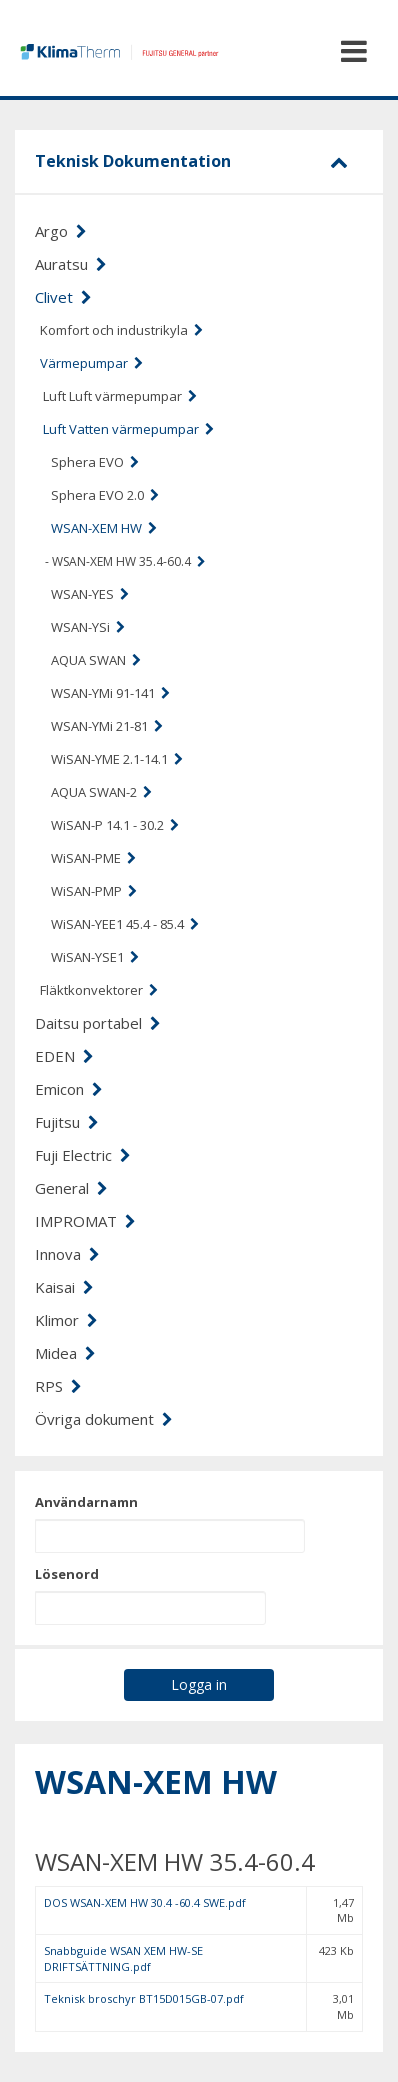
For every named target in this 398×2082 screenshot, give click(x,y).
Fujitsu (67, 1122)
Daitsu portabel (98, 1023)
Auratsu (71, 264)
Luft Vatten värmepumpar (128, 429)
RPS (58, 1386)
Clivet (63, 297)
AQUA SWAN (96, 660)
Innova (67, 1254)
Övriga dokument (104, 1419)
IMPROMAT (85, 1221)
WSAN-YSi (88, 627)
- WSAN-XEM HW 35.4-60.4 (125, 561)
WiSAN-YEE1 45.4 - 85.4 (125, 924)
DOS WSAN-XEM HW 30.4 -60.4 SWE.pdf (145, 1902)
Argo (61, 231)
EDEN (64, 1056)
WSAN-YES (90, 594)
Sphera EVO (95, 462)
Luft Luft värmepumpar (120, 396)
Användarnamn (86, 1502)
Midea (65, 1353)
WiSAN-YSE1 (95, 957)
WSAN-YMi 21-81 (107, 726)
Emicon (69, 1089)
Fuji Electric (83, 1155)
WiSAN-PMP (94, 891)
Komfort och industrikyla (121, 330)
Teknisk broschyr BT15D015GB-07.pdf (144, 1998)
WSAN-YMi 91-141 (110, 693)
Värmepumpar (91, 363)
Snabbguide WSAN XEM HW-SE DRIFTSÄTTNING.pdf (123, 1958)
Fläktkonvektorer (99, 990)
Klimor (66, 1320)
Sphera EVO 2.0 (105, 495)
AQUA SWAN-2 (101, 792)
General (71, 1188)
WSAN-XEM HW (104, 528)
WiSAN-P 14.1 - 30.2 (115, 825)
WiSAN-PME (93, 858)
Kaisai (64, 1287)
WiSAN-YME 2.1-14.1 (117, 759)
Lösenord (67, 1574)
